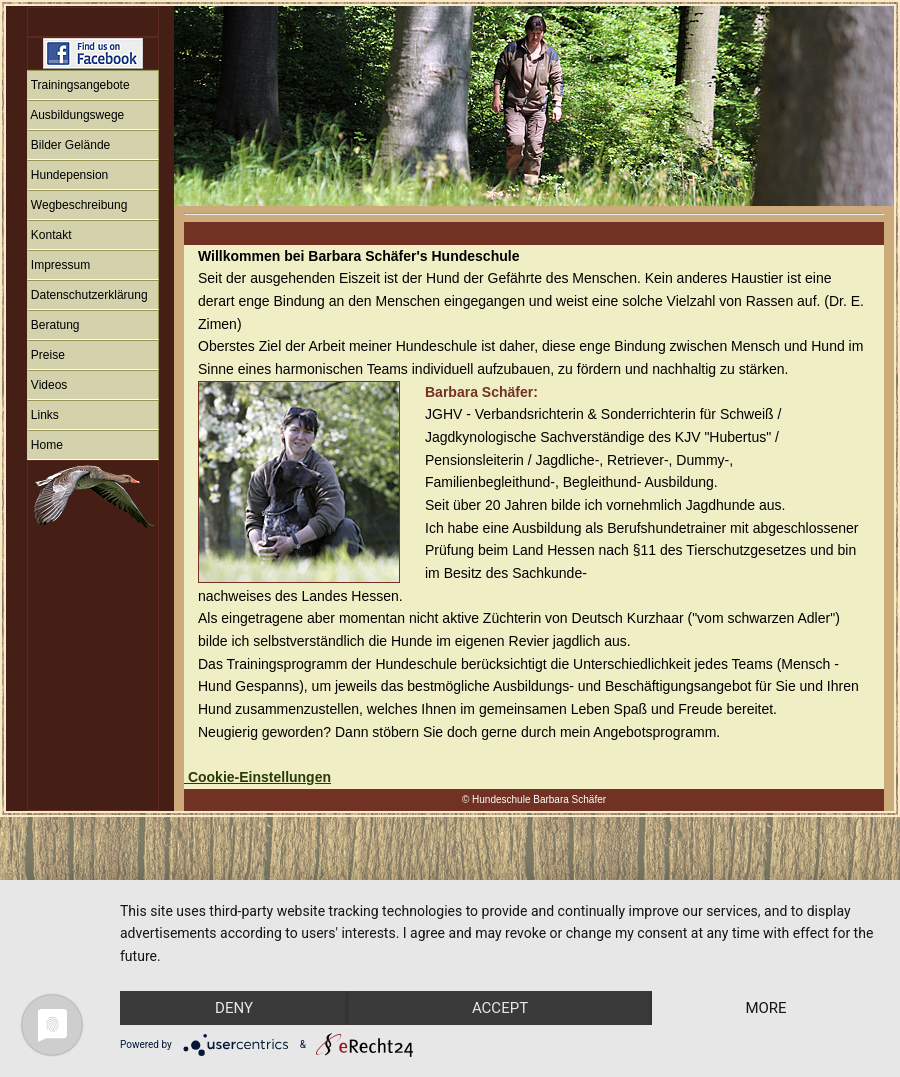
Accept (513, 972)
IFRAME (90, 408)
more (238, 1007)
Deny (238, 972)
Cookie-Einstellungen (257, 777)
